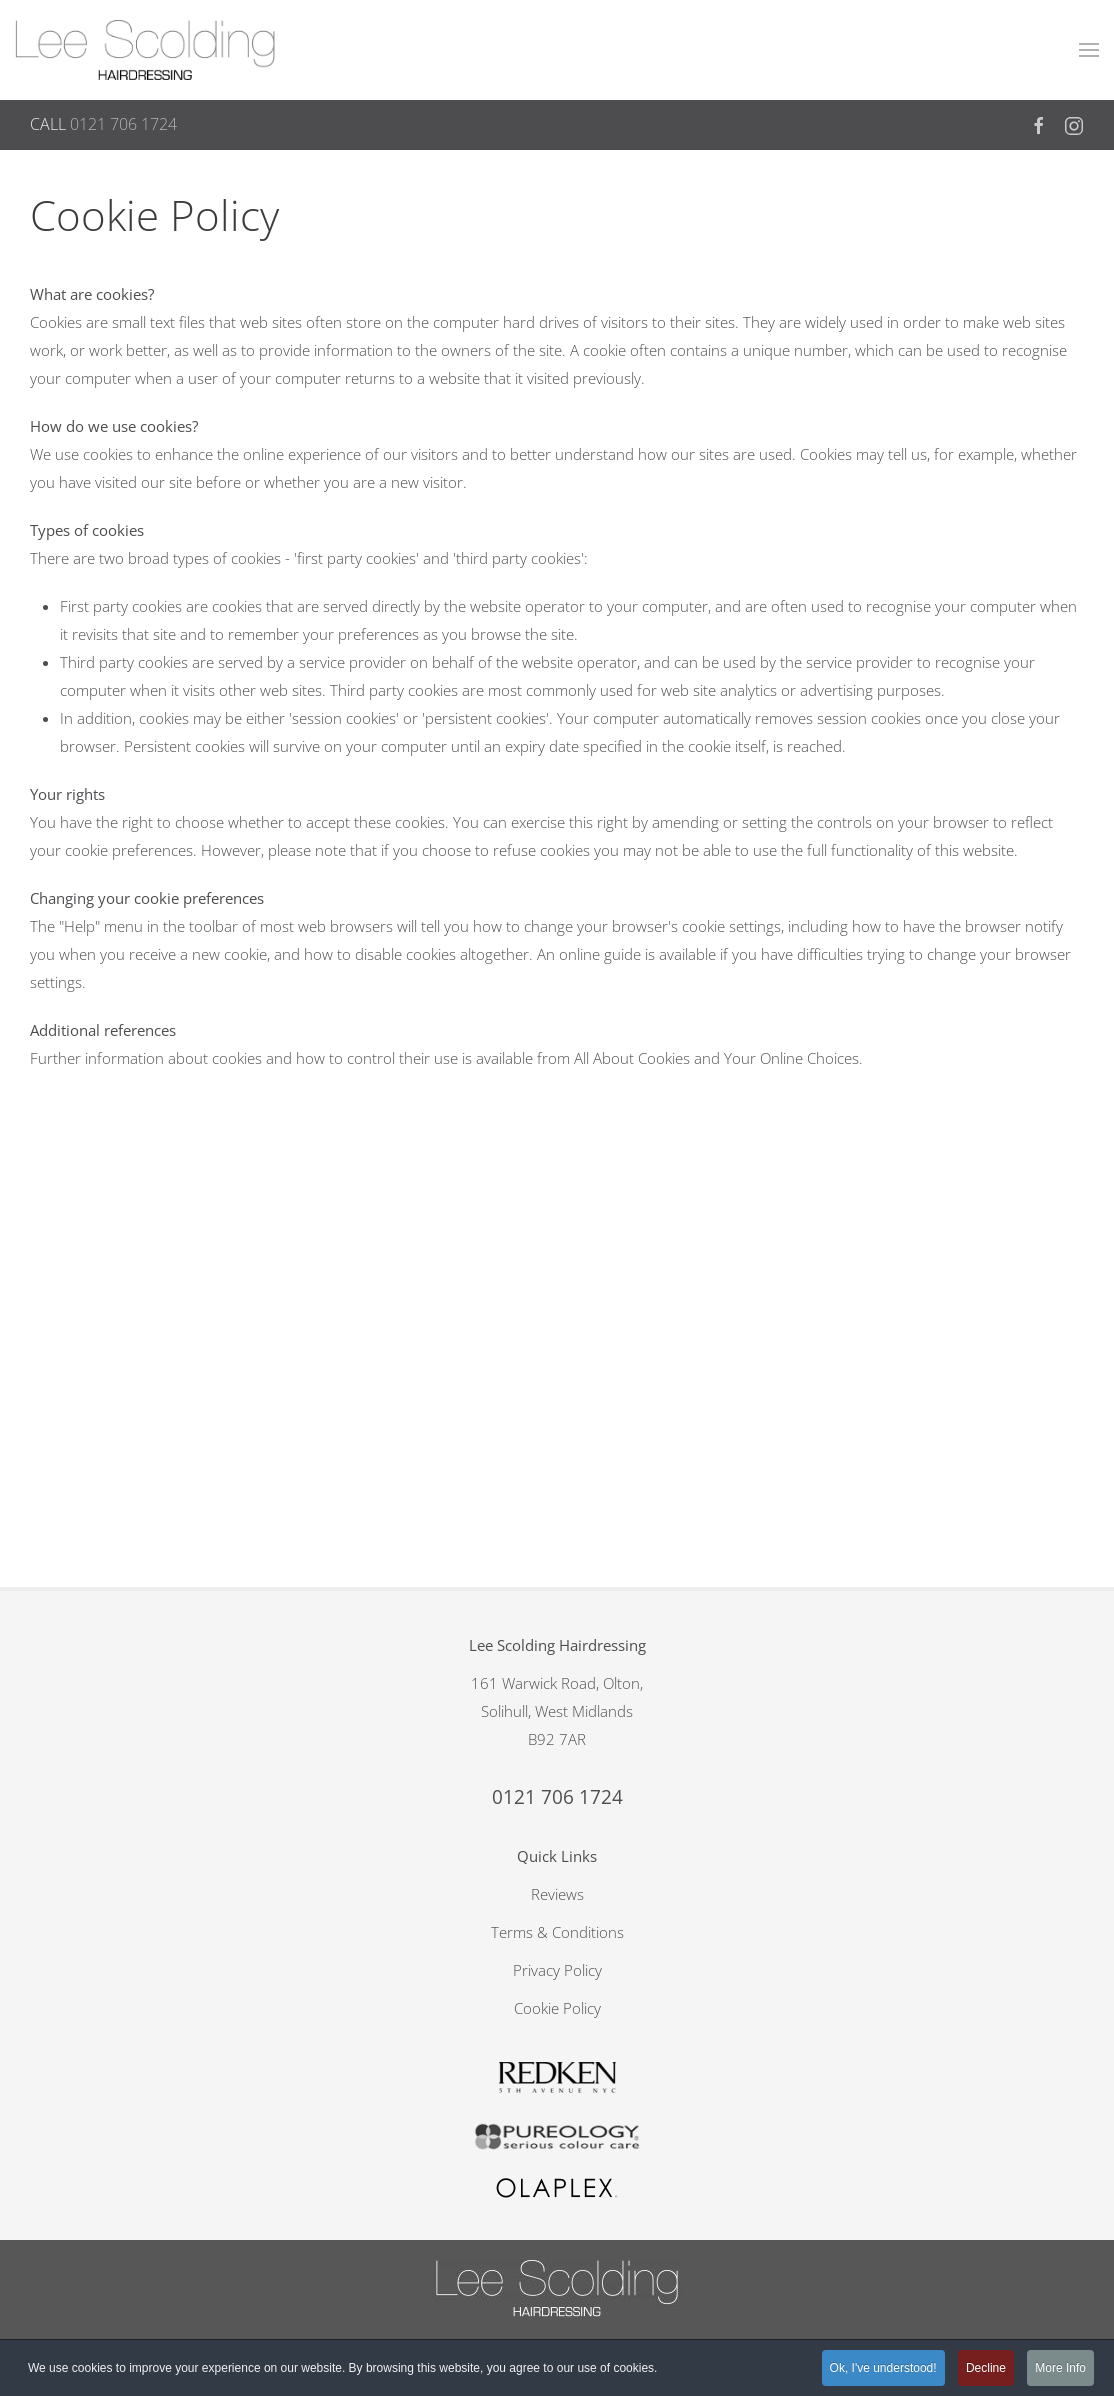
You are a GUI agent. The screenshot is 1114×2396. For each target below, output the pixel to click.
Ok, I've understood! (883, 2368)
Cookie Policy (557, 1553)
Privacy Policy (557, 1515)
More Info (1060, 2368)
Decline (986, 2368)
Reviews (557, 1439)
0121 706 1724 (123, 124)
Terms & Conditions (557, 1477)
